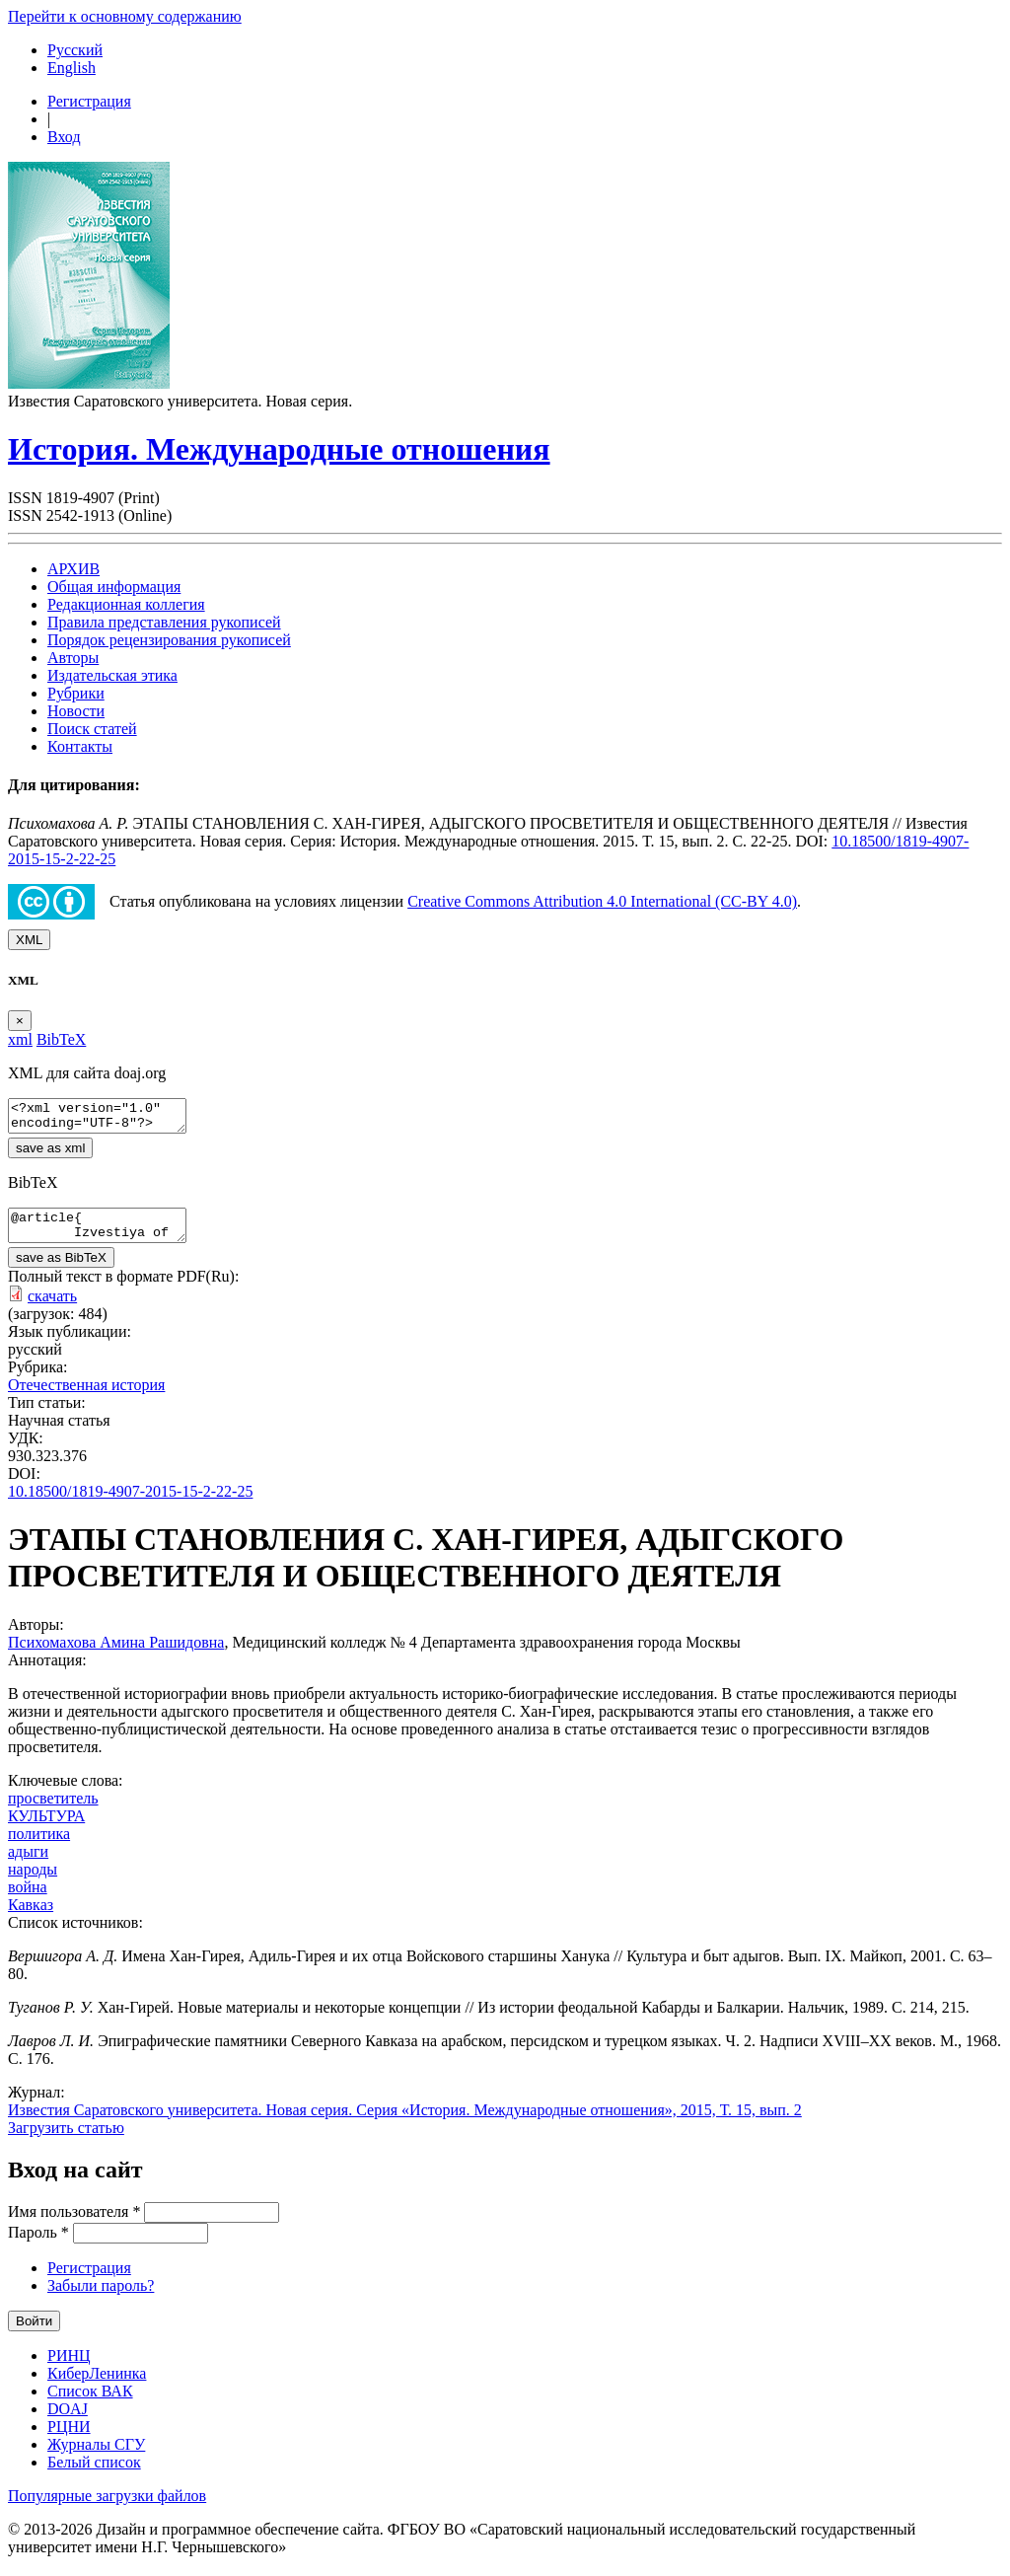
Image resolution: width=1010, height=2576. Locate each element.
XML (29, 939)
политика (39, 1845)
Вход (64, 136)
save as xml (50, 1153)
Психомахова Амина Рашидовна (116, 1654)
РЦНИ (69, 2438)
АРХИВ (73, 568)
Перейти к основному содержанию (125, 16)
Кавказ (30, 1916)
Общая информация (113, 586)
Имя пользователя (74, 2223)
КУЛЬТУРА (46, 1827)
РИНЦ (69, 2367)
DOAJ (67, 2420)
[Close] (20, 1020)
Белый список (94, 2474)
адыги (28, 1863)
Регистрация (89, 101)
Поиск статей (92, 728)
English (71, 67)
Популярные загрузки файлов (107, 2507)
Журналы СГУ (96, 2456)
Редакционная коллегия (126, 604)
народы (32, 1881)
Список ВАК (90, 2402)
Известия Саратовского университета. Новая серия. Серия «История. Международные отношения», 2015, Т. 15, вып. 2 (405, 2121)
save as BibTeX (61, 1269)
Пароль (38, 2244)
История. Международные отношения (279, 449)
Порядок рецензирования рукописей (169, 639)
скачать (52, 1307)
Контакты (79, 746)
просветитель (53, 1810)
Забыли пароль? (100, 2297)
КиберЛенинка (96, 2385)
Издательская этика (112, 675)
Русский (75, 49)
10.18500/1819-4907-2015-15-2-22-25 (130, 1503)
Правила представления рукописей (164, 622)
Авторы (73, 657)
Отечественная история (86, 1396)
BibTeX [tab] (61, 1039)
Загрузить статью (66, 2139)
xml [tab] (20, 1039)
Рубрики (76, 693)
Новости (76, 710)
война (27, 1898)
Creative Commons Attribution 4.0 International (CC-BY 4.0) (602, 901)
